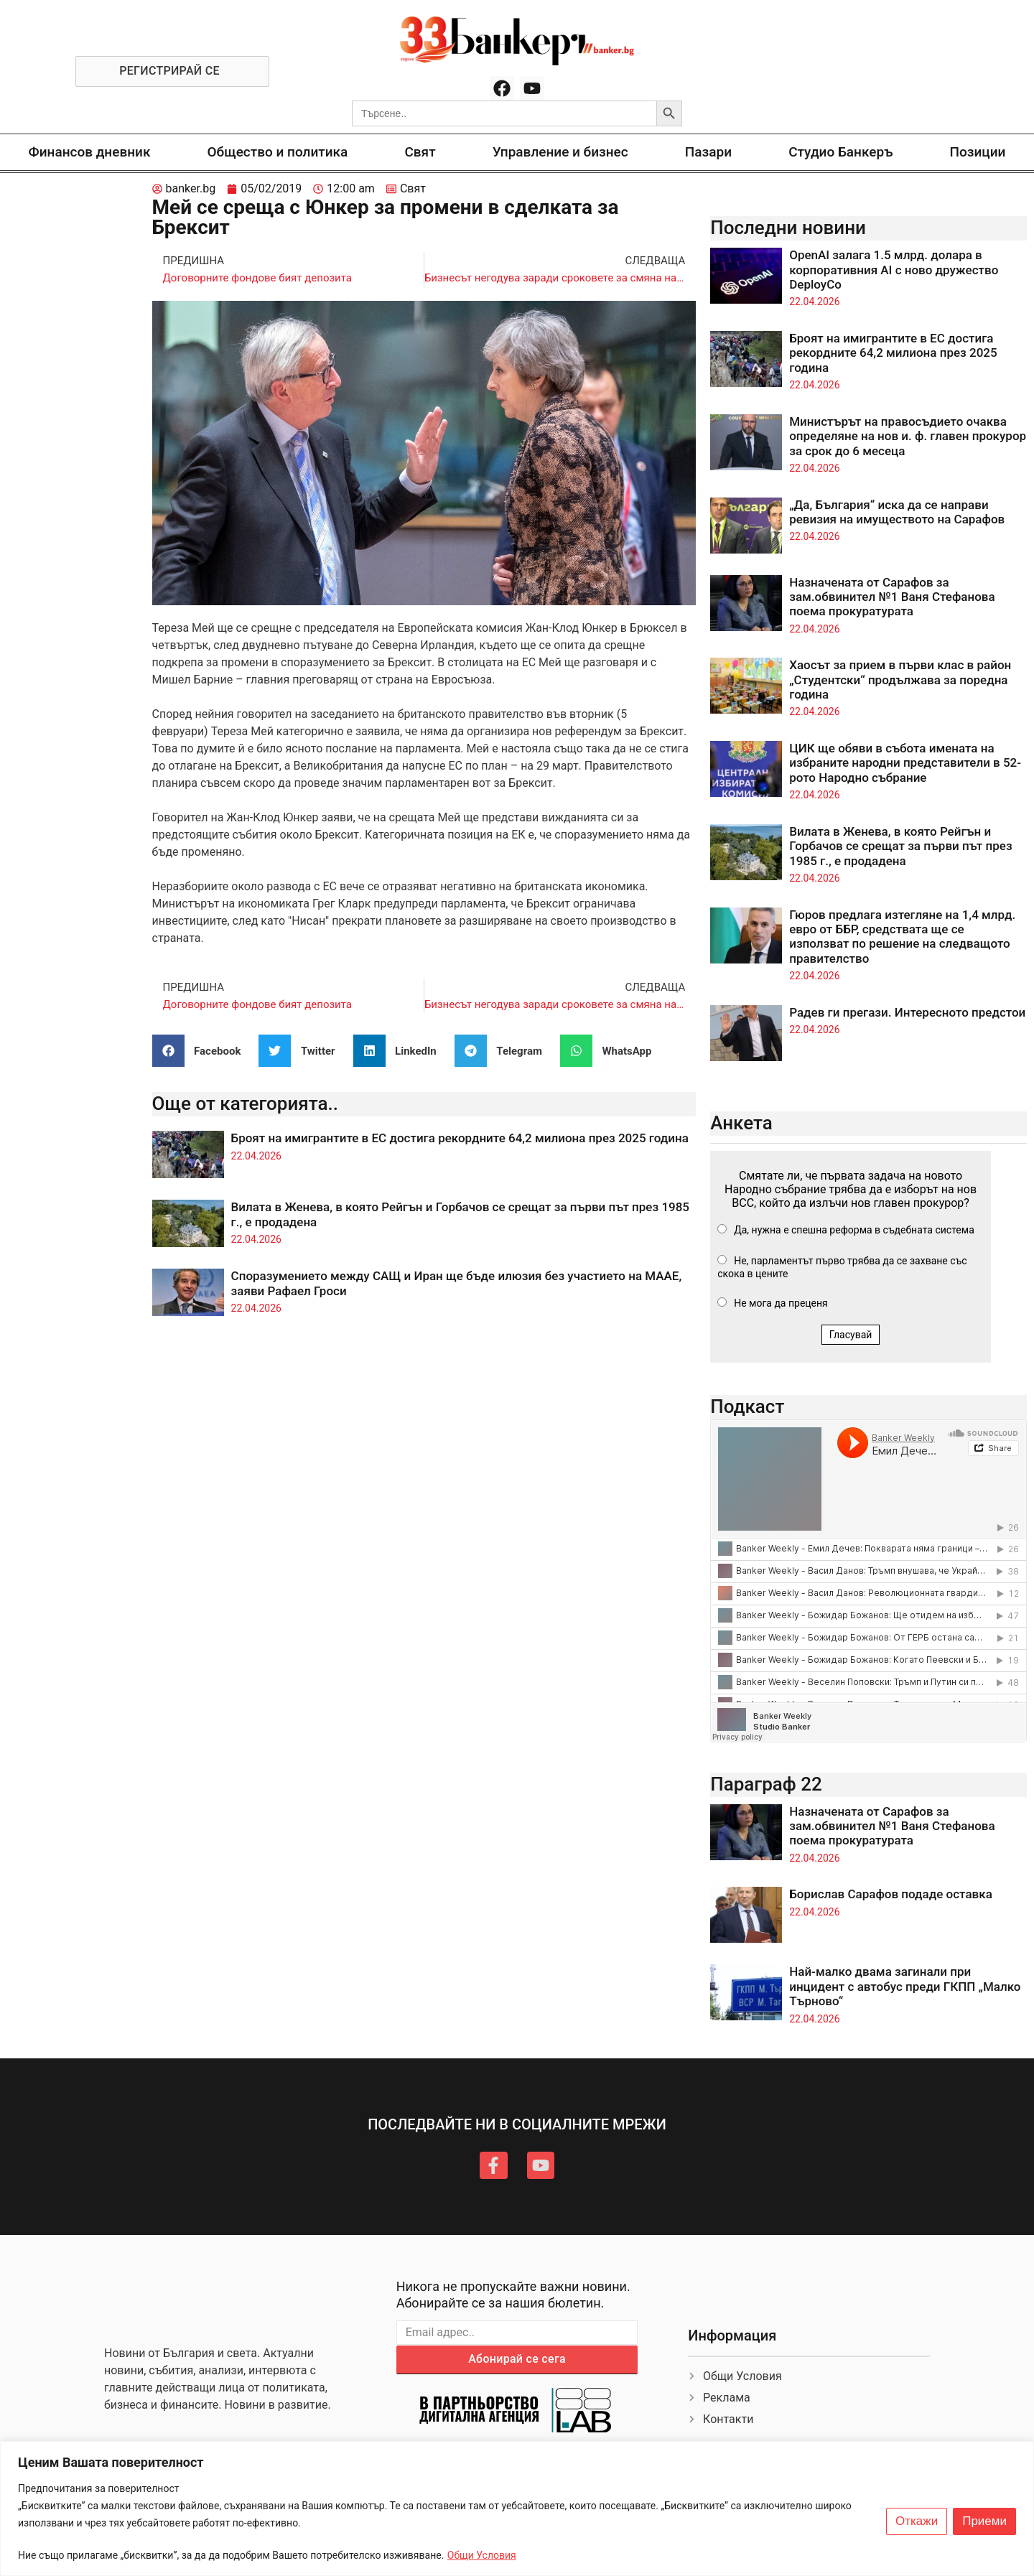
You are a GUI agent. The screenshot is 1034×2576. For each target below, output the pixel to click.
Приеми (984, 2521)
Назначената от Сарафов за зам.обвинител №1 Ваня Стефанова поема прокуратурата (892, 597)
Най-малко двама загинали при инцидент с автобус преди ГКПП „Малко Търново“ (904, 1986)
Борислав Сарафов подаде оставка (890, 1894)
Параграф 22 (766, 1784)
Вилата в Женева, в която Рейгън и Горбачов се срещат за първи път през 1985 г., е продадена (900, 846)
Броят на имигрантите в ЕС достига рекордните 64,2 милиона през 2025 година (460, 1138)
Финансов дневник (90, 152)
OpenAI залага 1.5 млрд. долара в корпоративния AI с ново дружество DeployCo (893, 269)
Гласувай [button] (850, 1334)
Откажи (916, 2521)
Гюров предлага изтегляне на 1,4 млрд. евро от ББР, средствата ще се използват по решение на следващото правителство (902, 936)
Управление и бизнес (560, 152)
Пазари (708, 152)
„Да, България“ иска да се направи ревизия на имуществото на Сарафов (897, 512)
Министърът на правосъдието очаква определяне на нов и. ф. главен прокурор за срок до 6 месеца (907, 436)
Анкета (741, 1123)
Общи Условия (481, 2555)
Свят (419, 152)
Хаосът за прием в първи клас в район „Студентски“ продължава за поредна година (900, 679)
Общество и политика (278, 152)
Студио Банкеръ (840, 152)
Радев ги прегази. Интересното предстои (907, 1012)
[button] (202, 1051)
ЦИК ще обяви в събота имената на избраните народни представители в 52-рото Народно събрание (905, 763)
